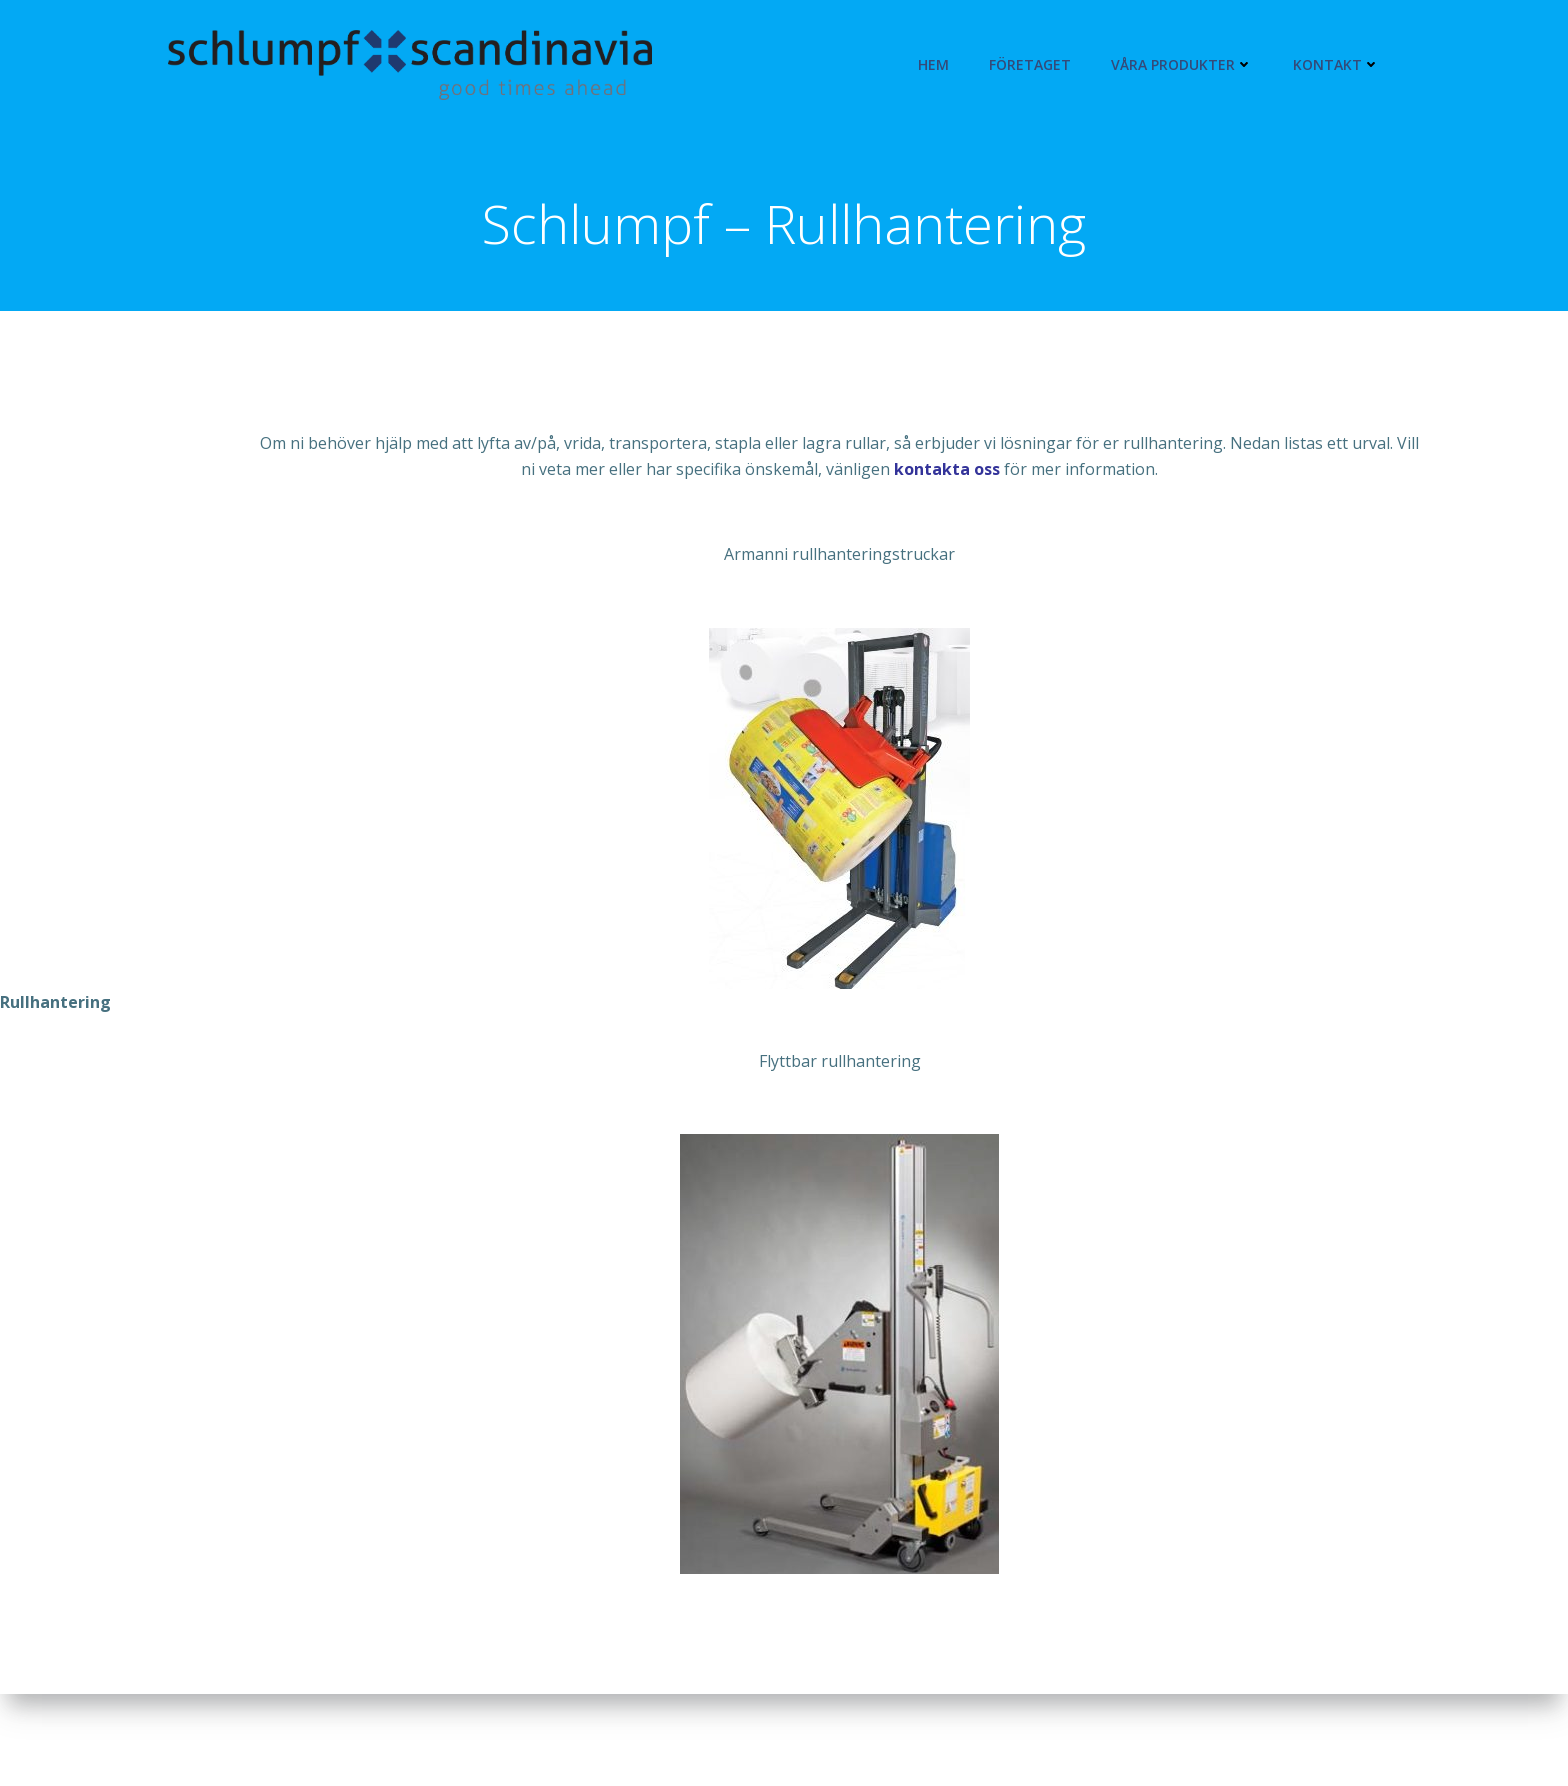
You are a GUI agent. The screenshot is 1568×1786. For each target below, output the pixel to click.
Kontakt (1336, 64)
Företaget (1030, 64)
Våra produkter (1182, 64)
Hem (933, 64)
